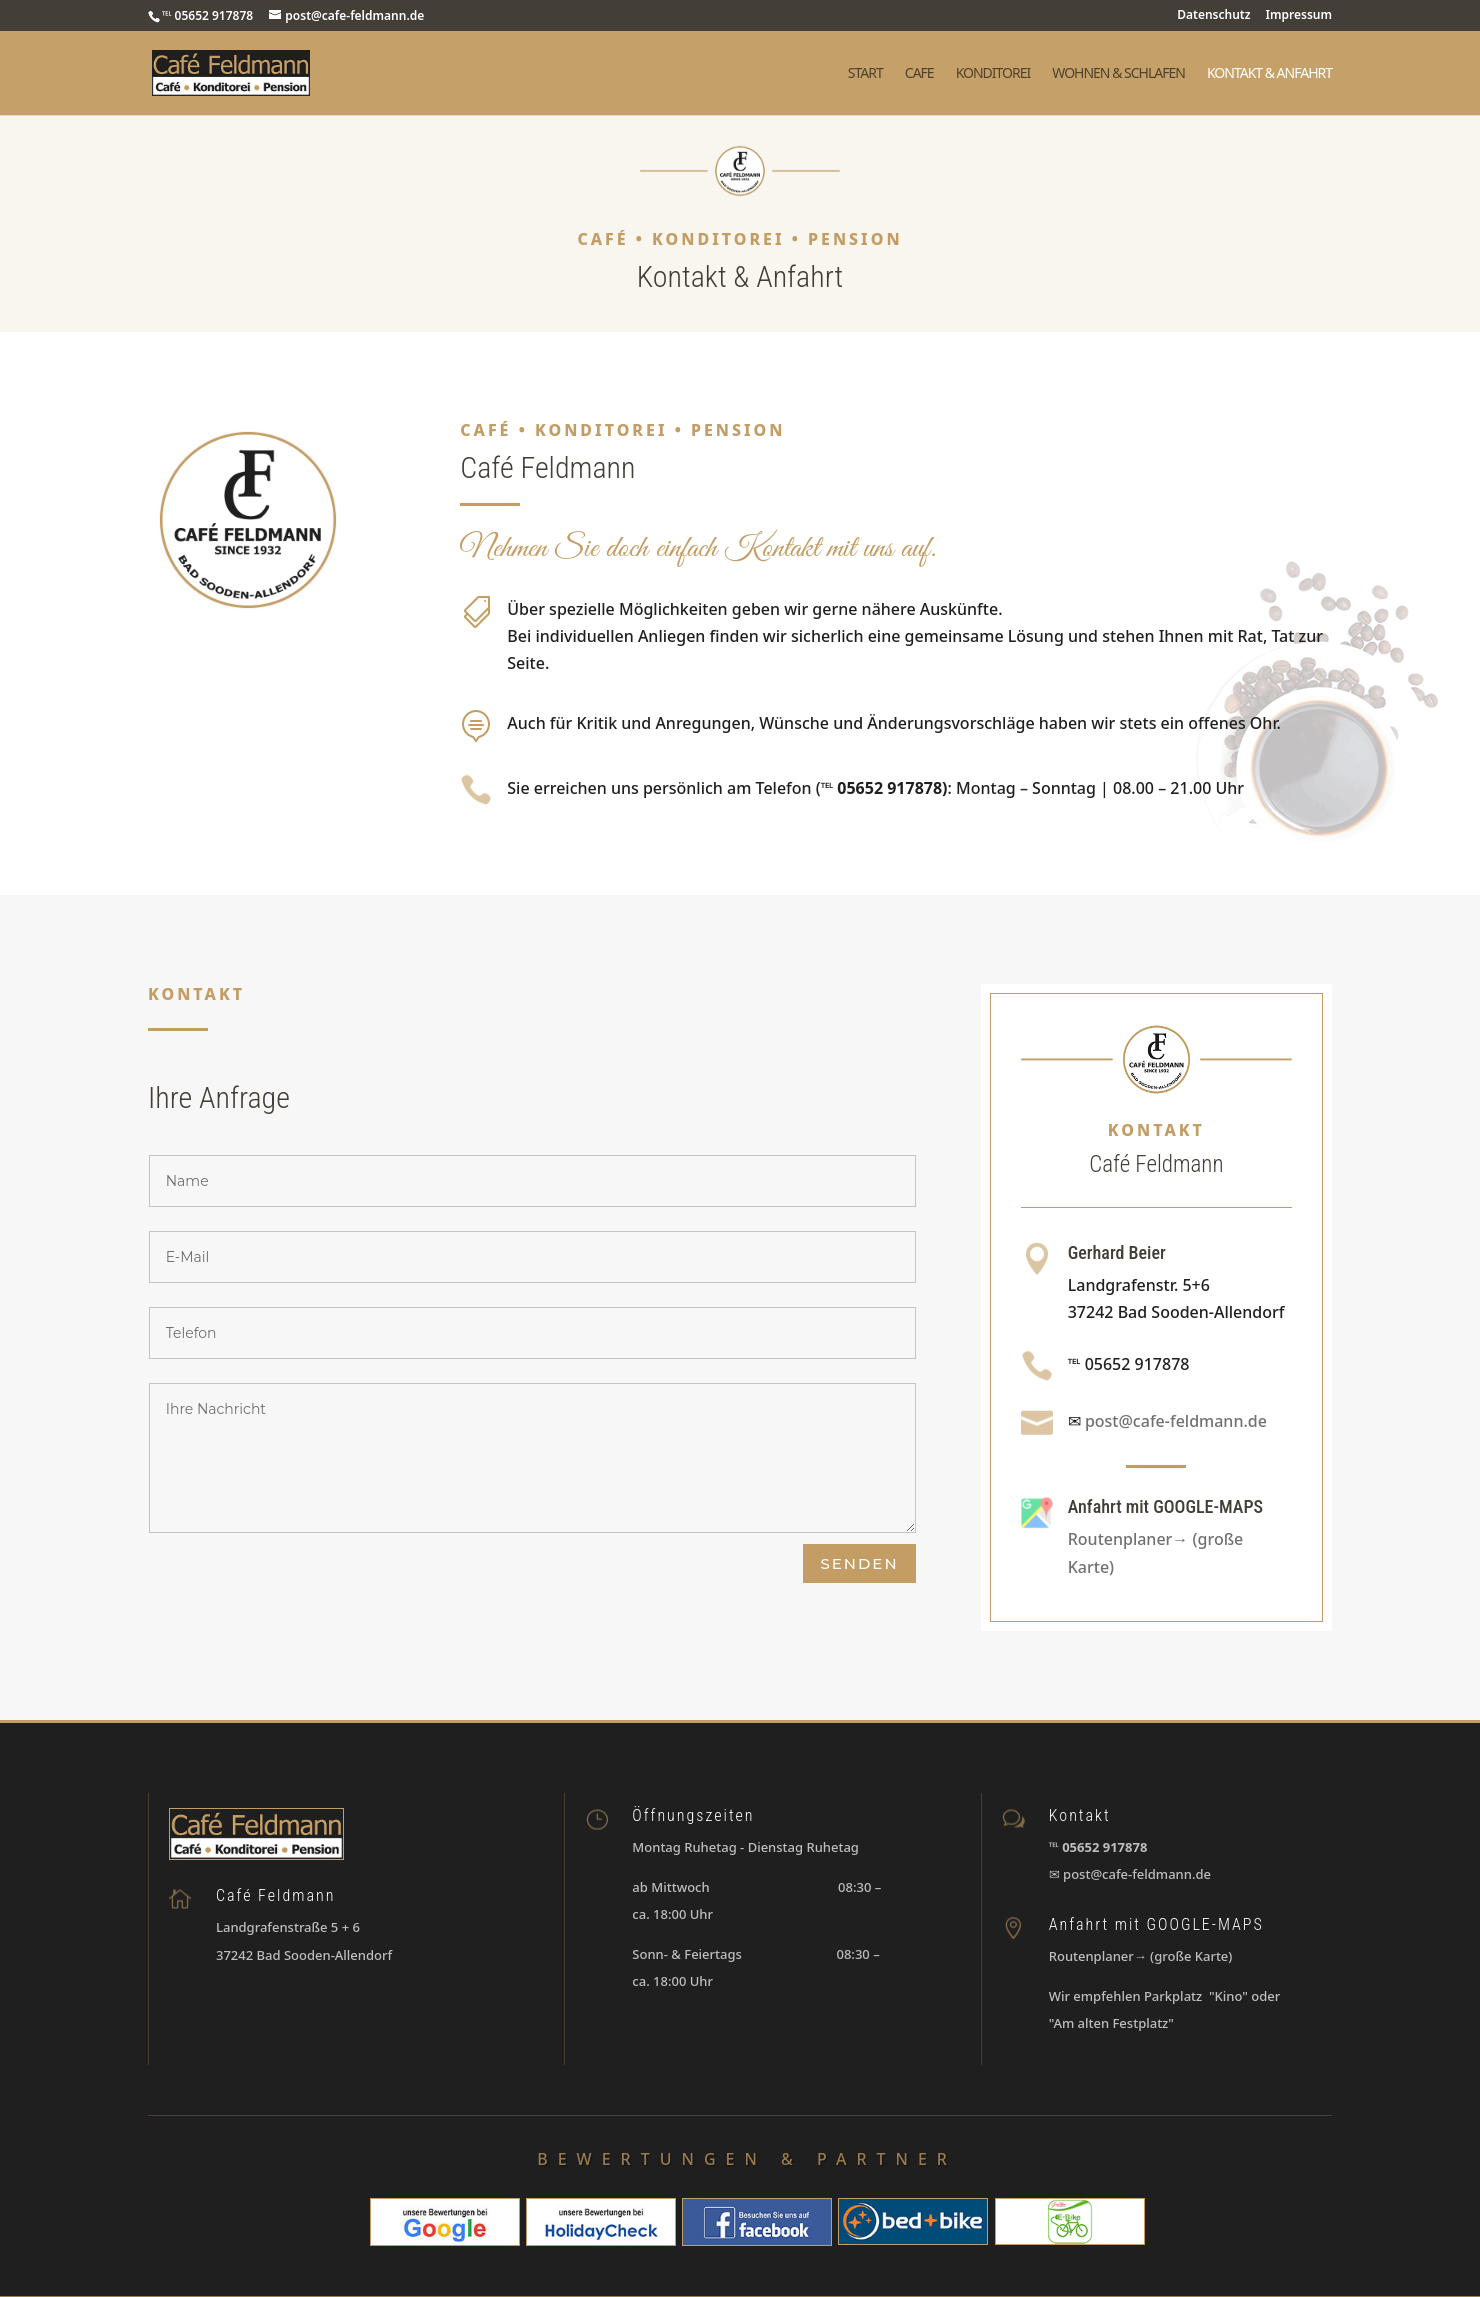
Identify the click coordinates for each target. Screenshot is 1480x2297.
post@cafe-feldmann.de (1176, 1421)
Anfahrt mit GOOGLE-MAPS (1165, 1506)
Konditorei (993, 74)
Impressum (1299, 16)
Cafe (919, 74)
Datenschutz (1213, 16)
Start (865, 74)
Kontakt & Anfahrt (1269, 74)
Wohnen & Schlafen (1118, 74)
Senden (859, 1563)
